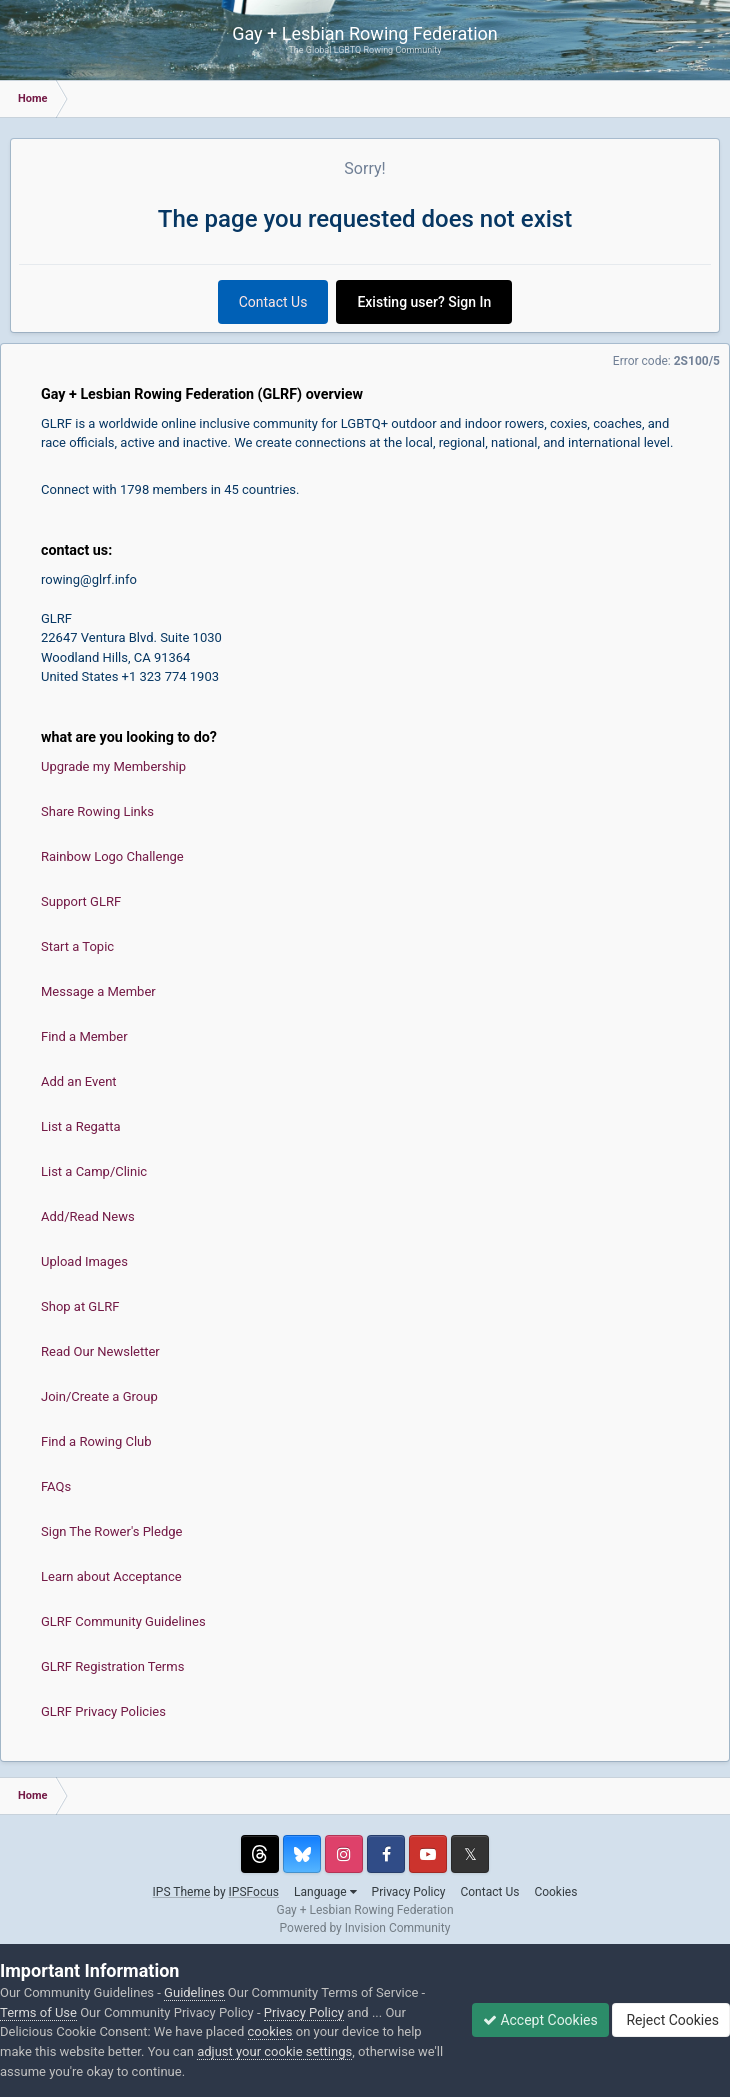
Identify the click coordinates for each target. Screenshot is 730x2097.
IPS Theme (182, 1892)
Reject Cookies (671, 2020)
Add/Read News (88, 1216)
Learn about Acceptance (111, 1576)
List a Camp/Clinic (94, 1171)
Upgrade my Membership (113, 766)
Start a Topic (77, 946)
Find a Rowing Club (96, 1441)
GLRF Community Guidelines (123, 1621)
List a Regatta (81, 1126)
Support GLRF (81, 901)
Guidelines (194, 1992)
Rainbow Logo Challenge (112, 856)
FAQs (56, 1486)
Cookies (555, 1892)
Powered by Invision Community (365, 1928)
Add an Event (79, 1081)
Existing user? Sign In (424, 302)
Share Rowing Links (97, 811)
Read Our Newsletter (100, 1351)
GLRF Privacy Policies (103, 1711)
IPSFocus (254, 1892)
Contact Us (273, 302)
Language (325, 1892)
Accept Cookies (540, 2020)
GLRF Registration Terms (112, 1666)
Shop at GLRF (80, 1306)
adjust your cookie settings (274, 2051)
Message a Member (98, 991)
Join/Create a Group (99, 1396)
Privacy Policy (409, 1892)
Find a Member (84, 1036)
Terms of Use (38, 2012)
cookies (270, 2031)
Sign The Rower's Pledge (111, 1531)
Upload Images (84, 1261)
